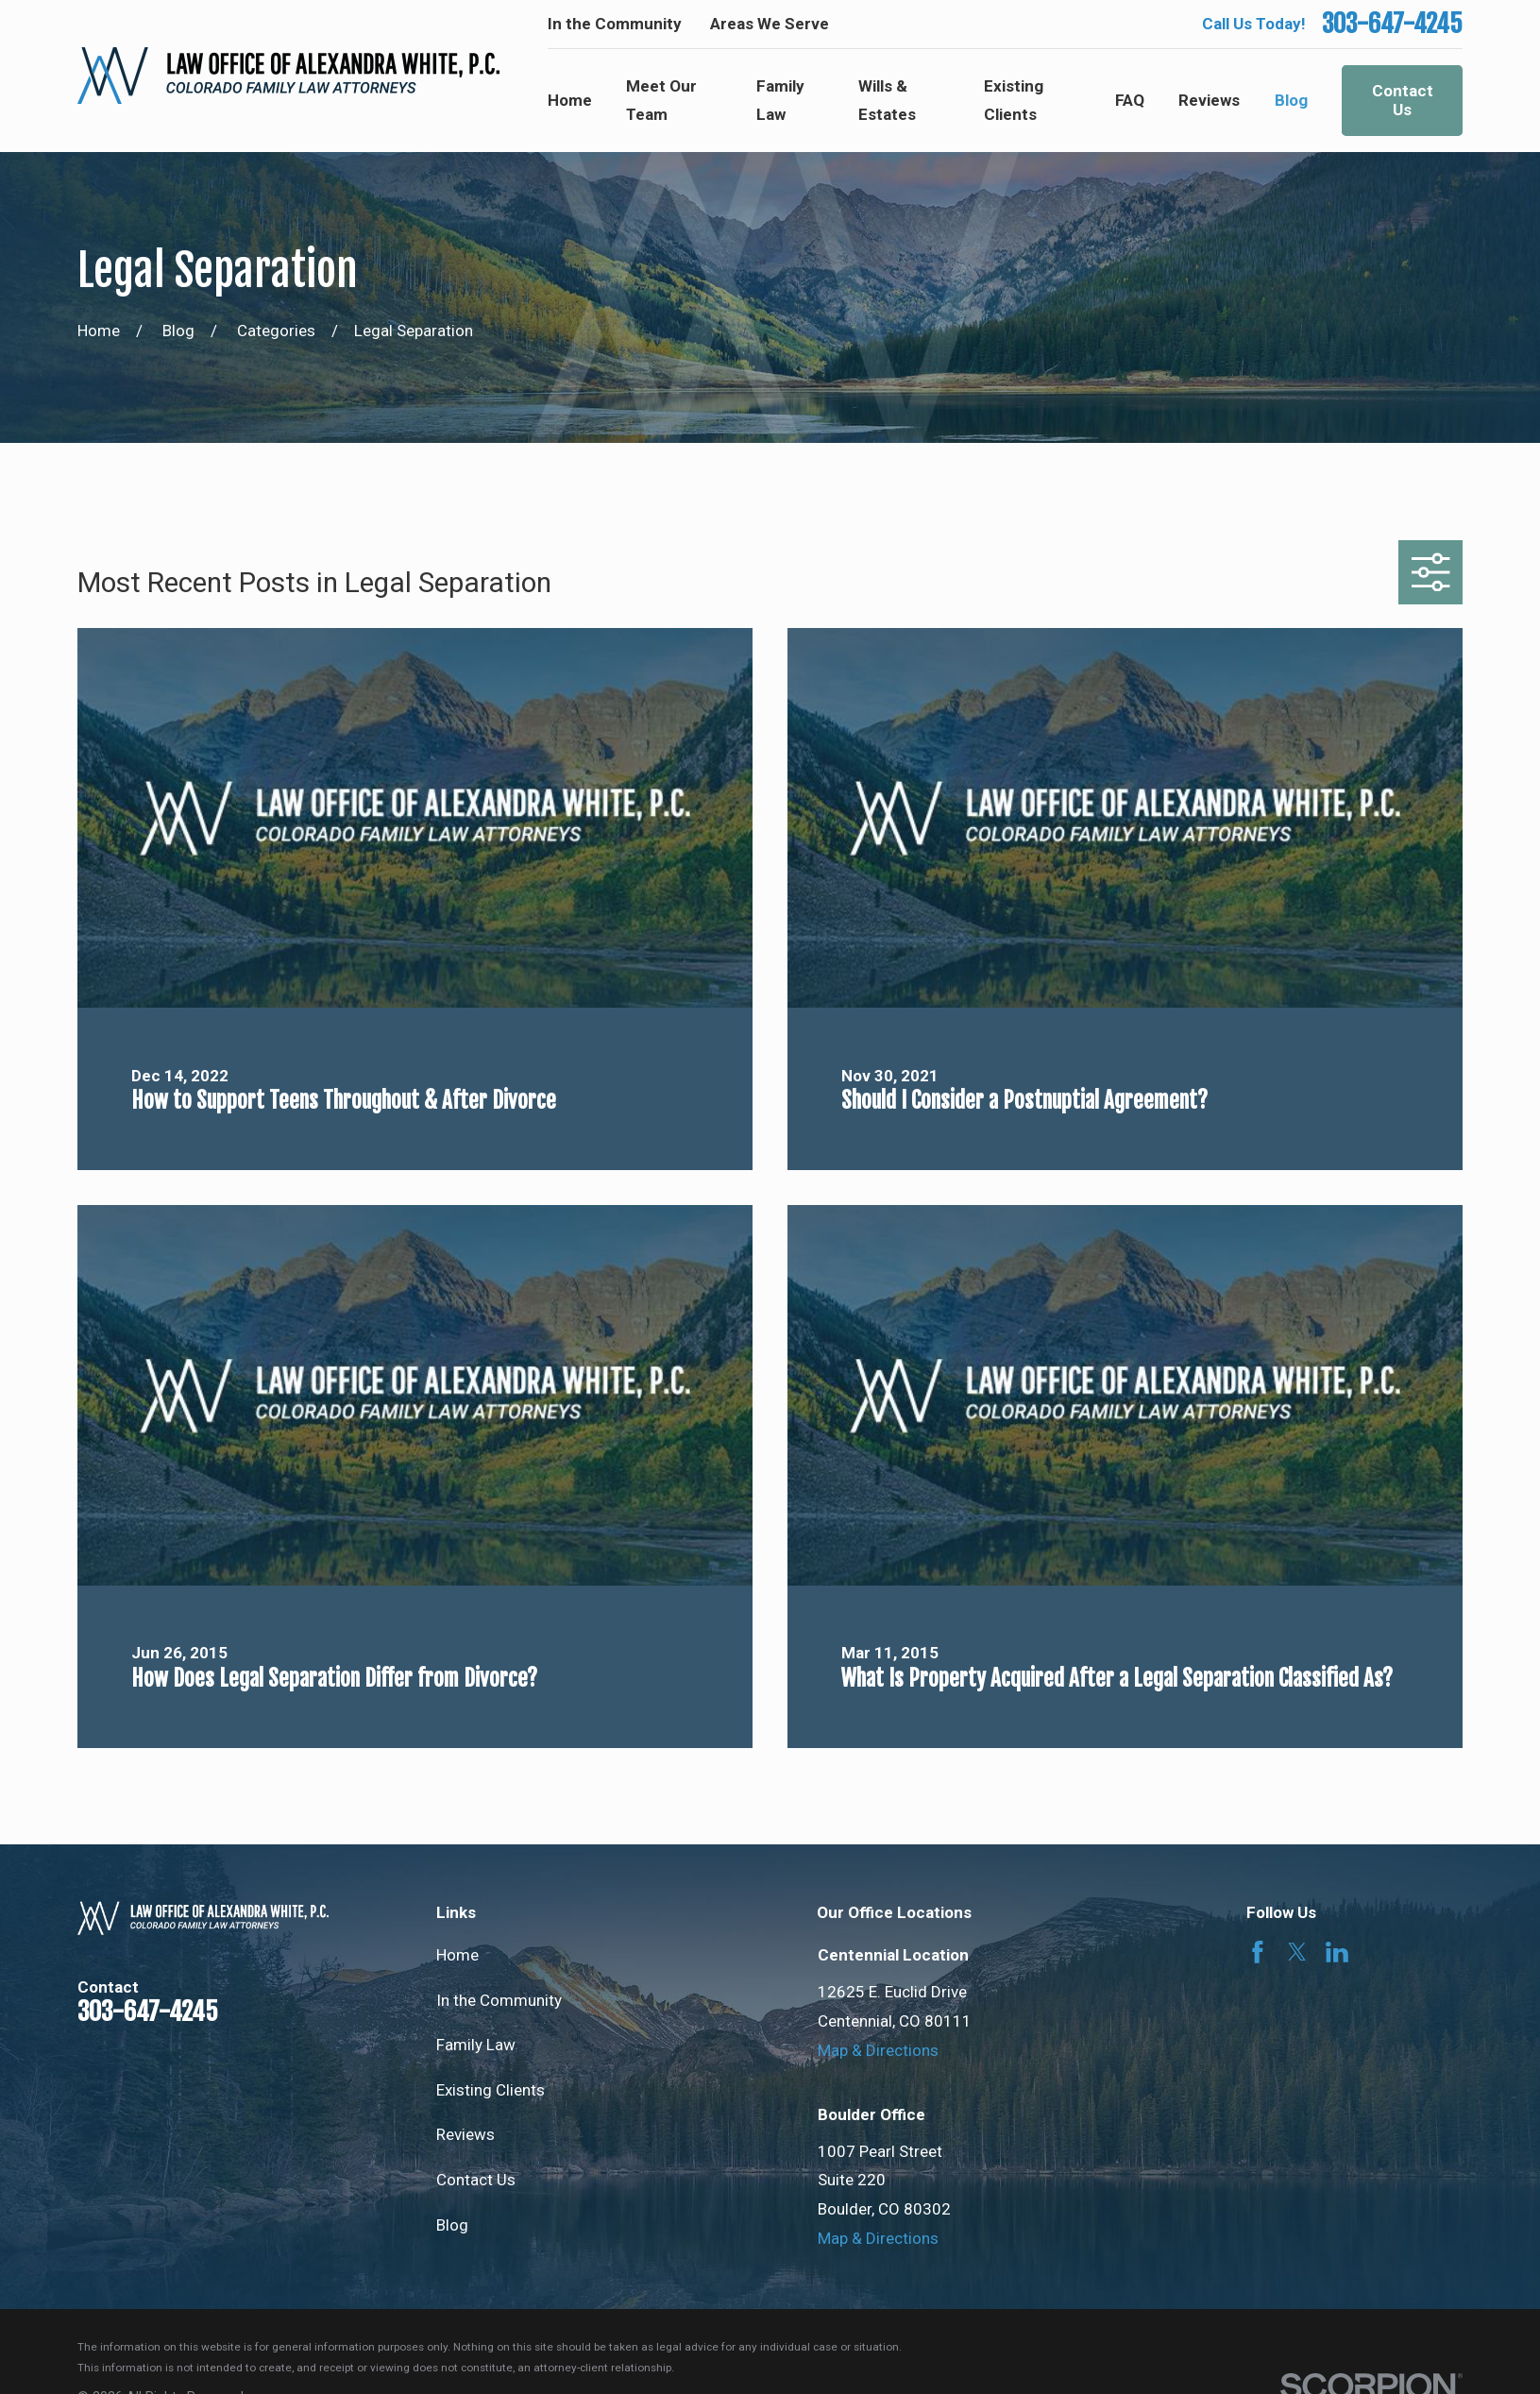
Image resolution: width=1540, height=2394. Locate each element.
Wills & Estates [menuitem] (887, 100)
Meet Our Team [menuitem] (661, 100)
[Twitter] (1297, 1952)
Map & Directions (878, 2050)
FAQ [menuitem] (1129, 100)
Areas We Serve (769, 23)
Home (457, 1954)
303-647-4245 (1392, 23)
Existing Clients (490, 2089)
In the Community (615, 23)
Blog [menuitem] (1291, 100)
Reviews (465, 2134)
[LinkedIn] (1337, 1952)
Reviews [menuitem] (1209, 100)
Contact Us (1402, 100)
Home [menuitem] (570, 100)
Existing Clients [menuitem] (1013, 100)
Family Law (476, 2044)
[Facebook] (1257, 1952)
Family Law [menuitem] (780, 100)
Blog (452, 2225)
